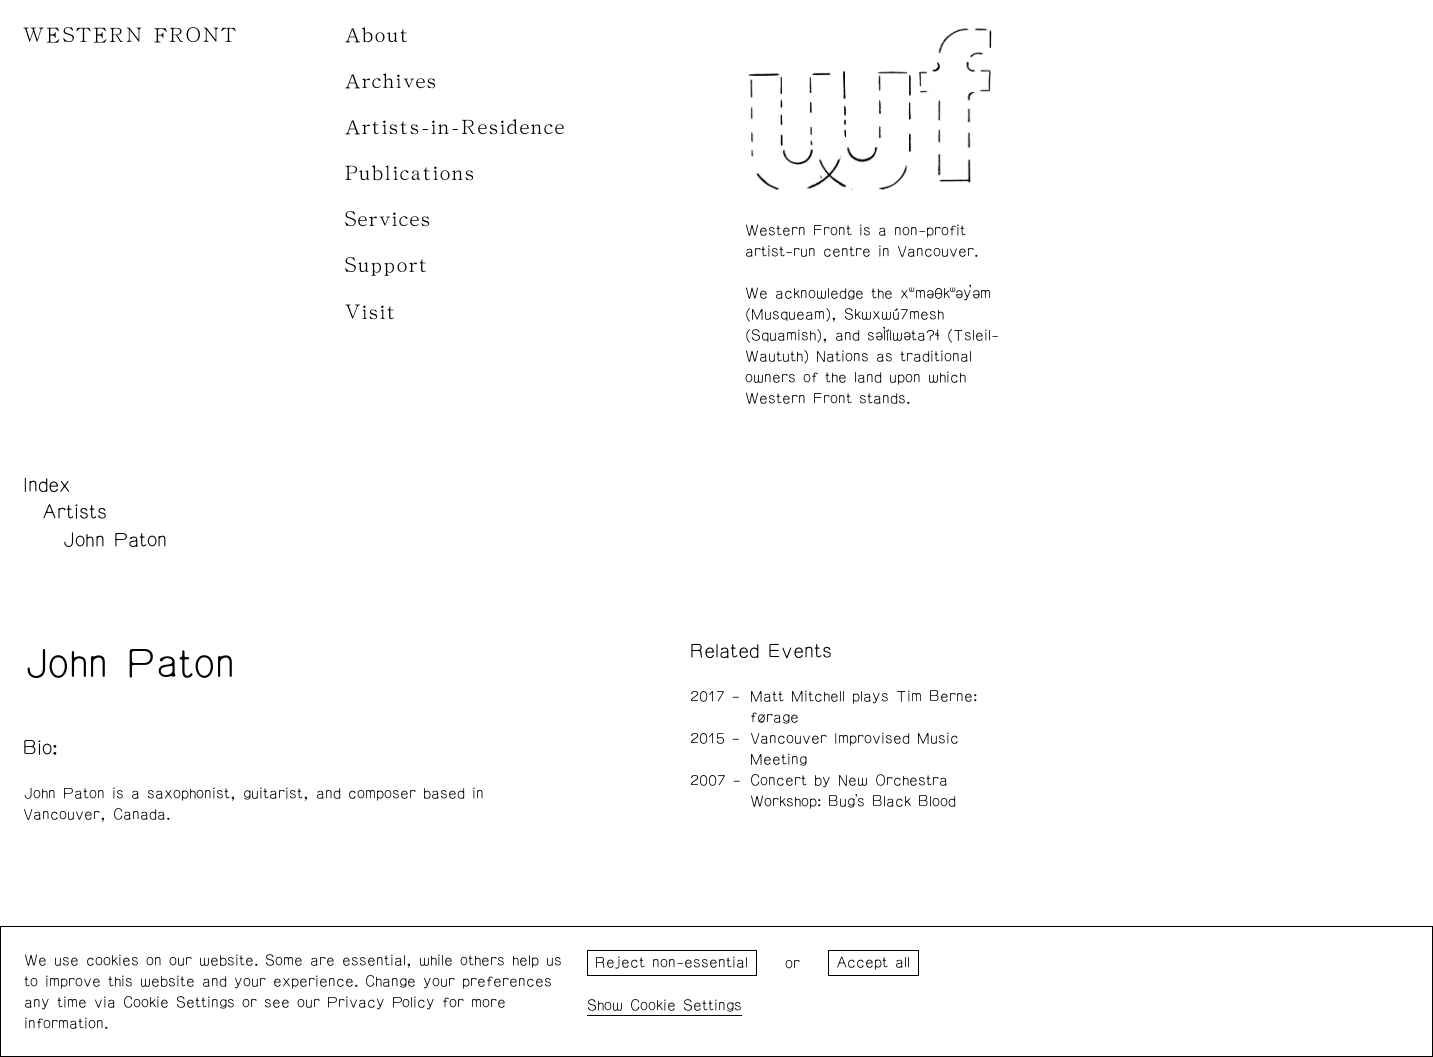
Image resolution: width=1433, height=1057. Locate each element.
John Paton (114, 540)
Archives (391, 81)
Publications (410, 173)
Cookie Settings (686, 1005)
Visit (371, 312)
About (377, 35)
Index (47, 485)
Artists (74, 512)
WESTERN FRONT (130, 35)
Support (387, 265)
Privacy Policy (381, 1002)
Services (388, 219)
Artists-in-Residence (455, 127)
